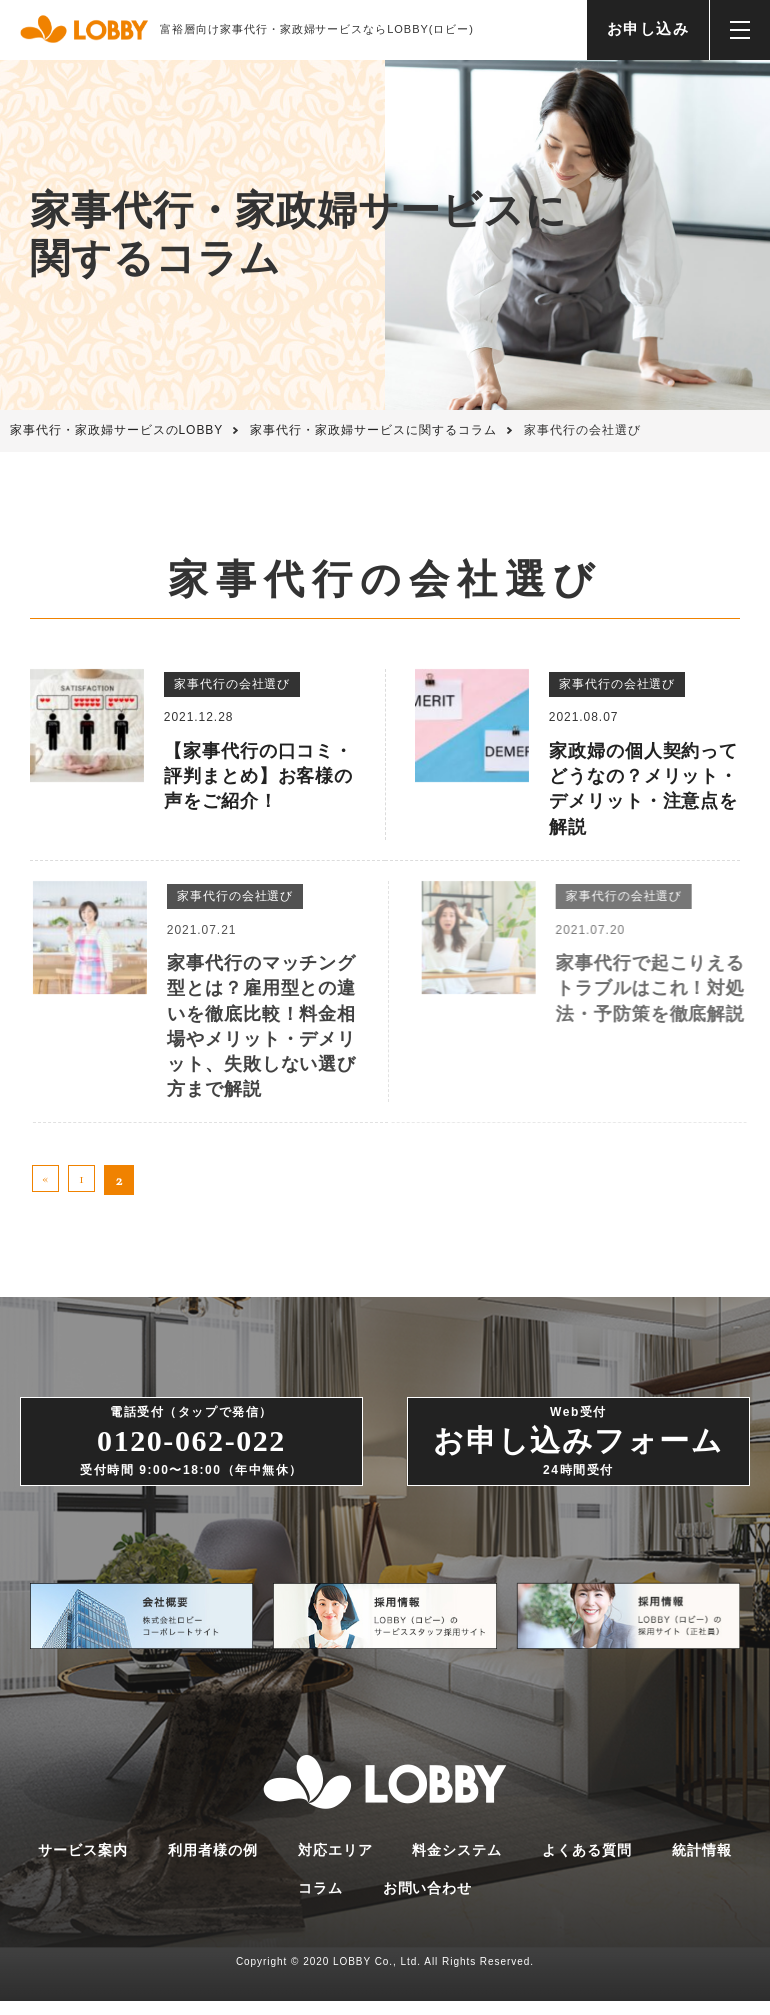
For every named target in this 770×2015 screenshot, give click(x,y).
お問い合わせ (428, 1903)
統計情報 (702, 1864)
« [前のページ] (47, 1180)
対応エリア (335, 1864)
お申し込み (648, 29)
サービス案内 (83, 1864)
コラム (320, 1903)
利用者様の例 (213, 1864)
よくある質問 (587, 1864)
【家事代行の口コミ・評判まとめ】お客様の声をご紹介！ (259, 776)
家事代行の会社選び (232, 684)
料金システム (457, 1864)
